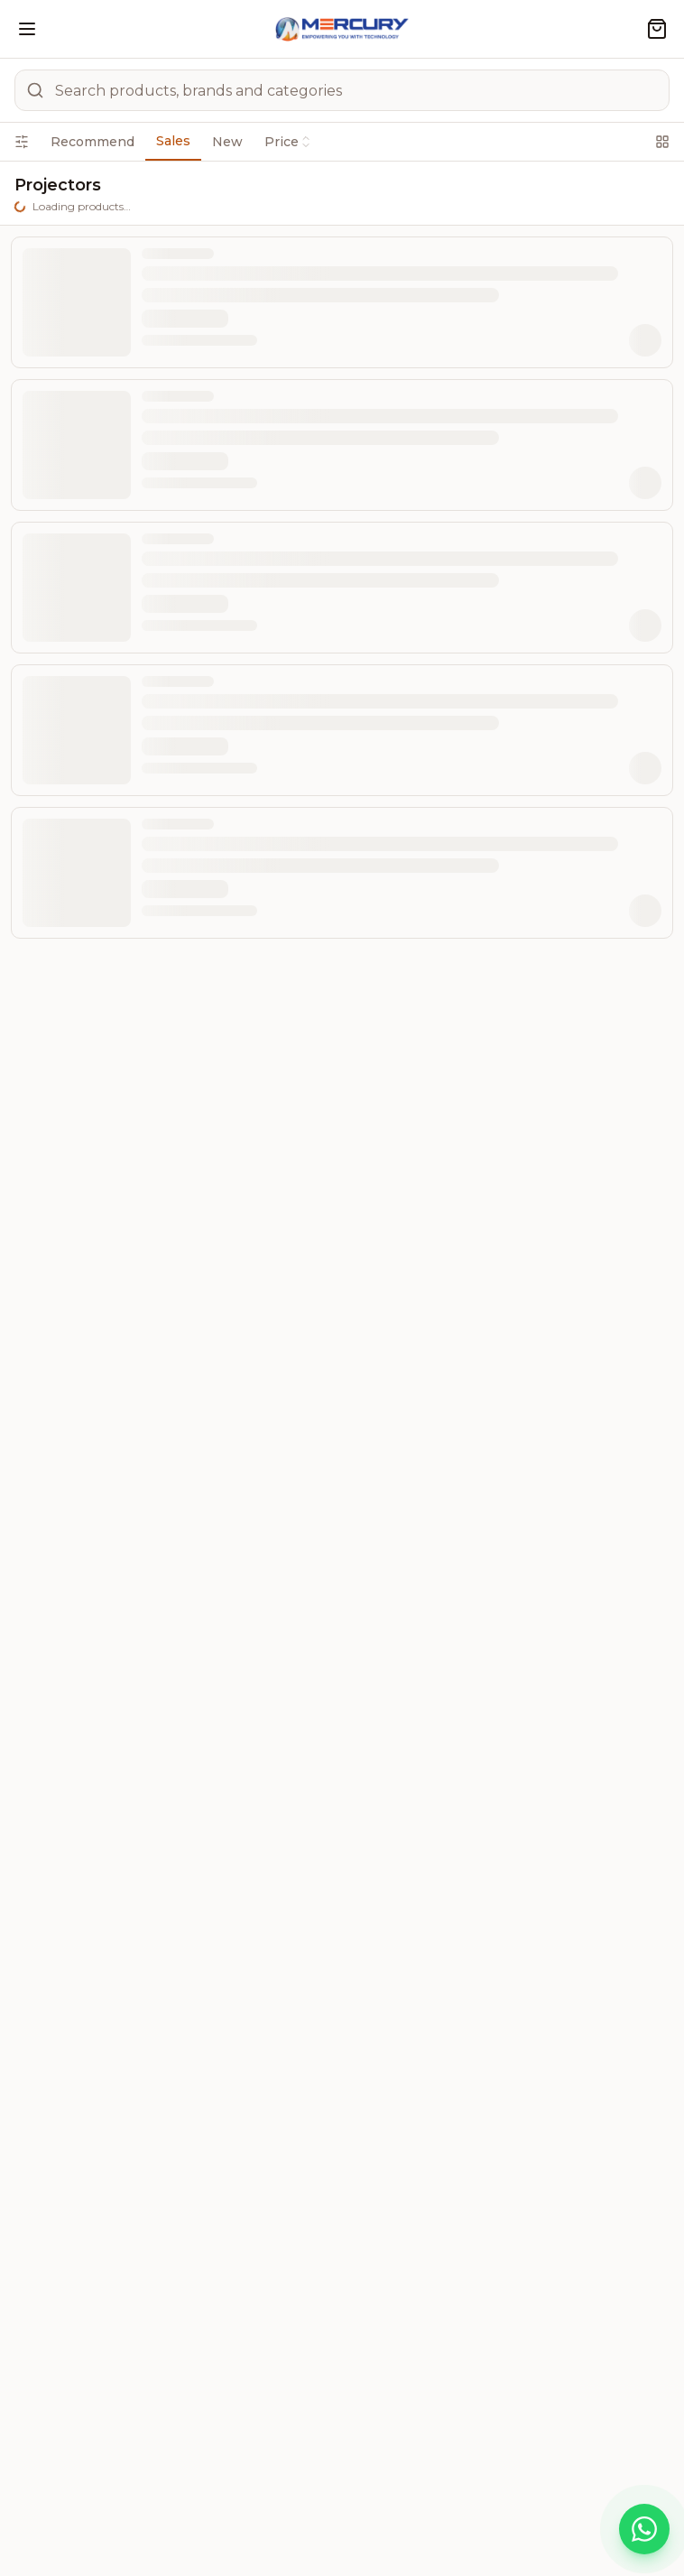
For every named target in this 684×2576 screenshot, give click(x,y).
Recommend (92, 142)
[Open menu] (27, 29)
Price (287, 142)
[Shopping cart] (657, 29)
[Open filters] (22, 141)
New (227, 142)
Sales (173, 141)
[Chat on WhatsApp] (644, 2529)
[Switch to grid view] (662, 141)
